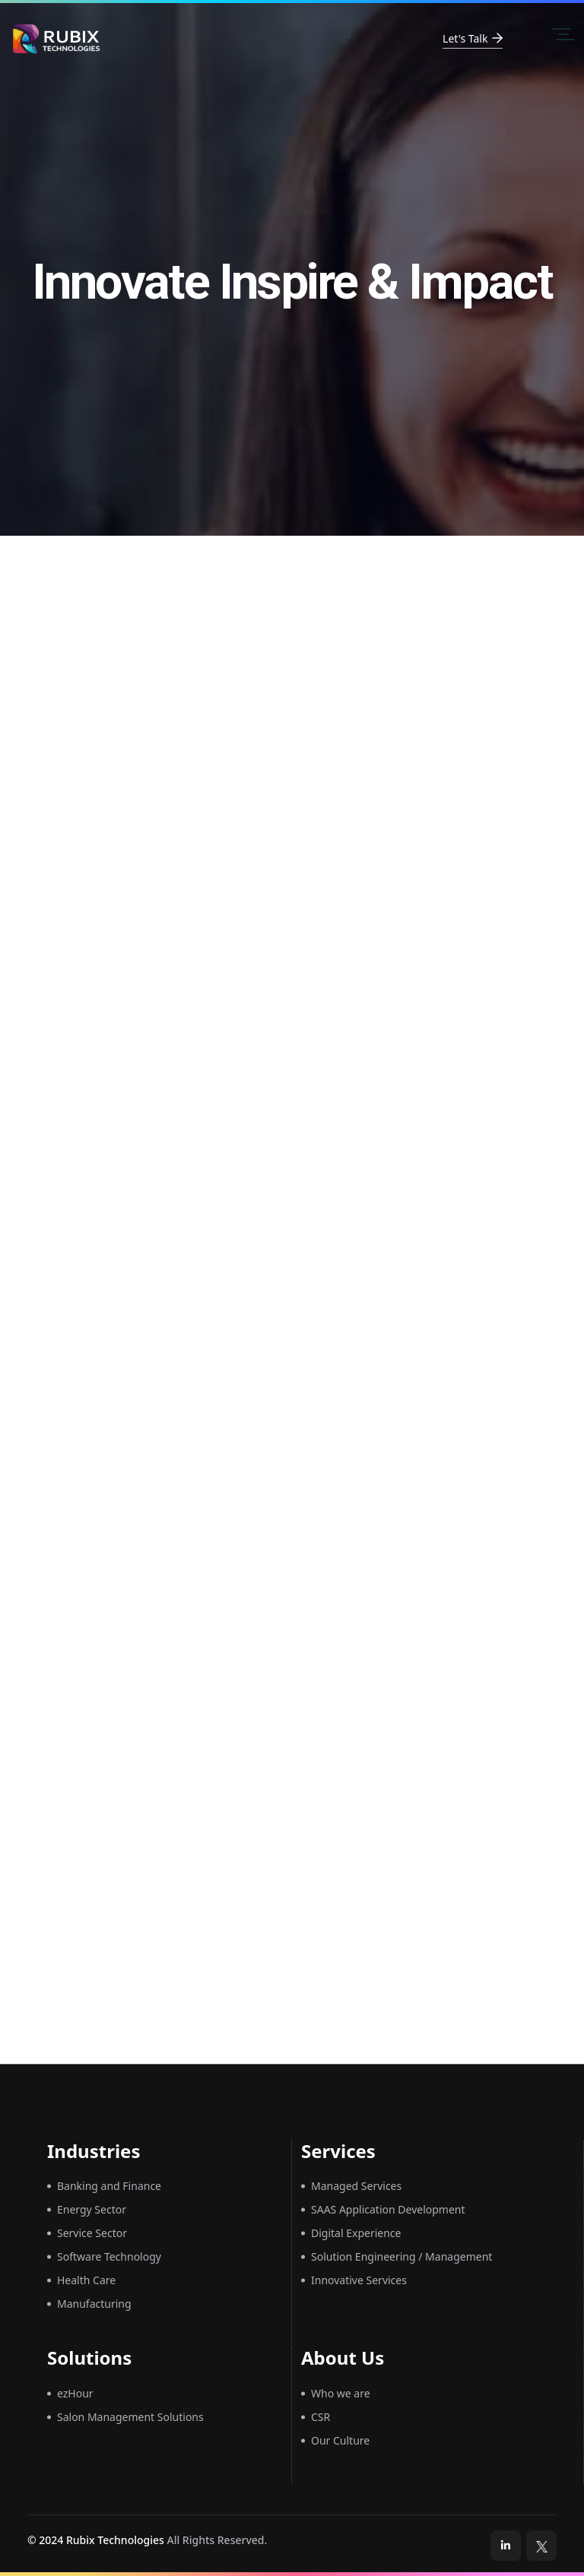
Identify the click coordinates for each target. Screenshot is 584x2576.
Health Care (86, 2280)
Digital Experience (356, 2233)
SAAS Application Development (388, 2209)
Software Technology (109, 2256)
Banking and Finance (109, 2186)
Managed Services (356, 2186)
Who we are (340, 2393)
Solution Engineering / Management (401, 2256)
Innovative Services (359, 2280)
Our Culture (340, 2440)
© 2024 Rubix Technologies (95, 2540)
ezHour (75, 2393)
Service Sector (92, 2233)
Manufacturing (94, 2303)
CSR (320, 2417)
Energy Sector (91, 2209)
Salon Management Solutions (130, 2417)
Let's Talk (473, 38)
